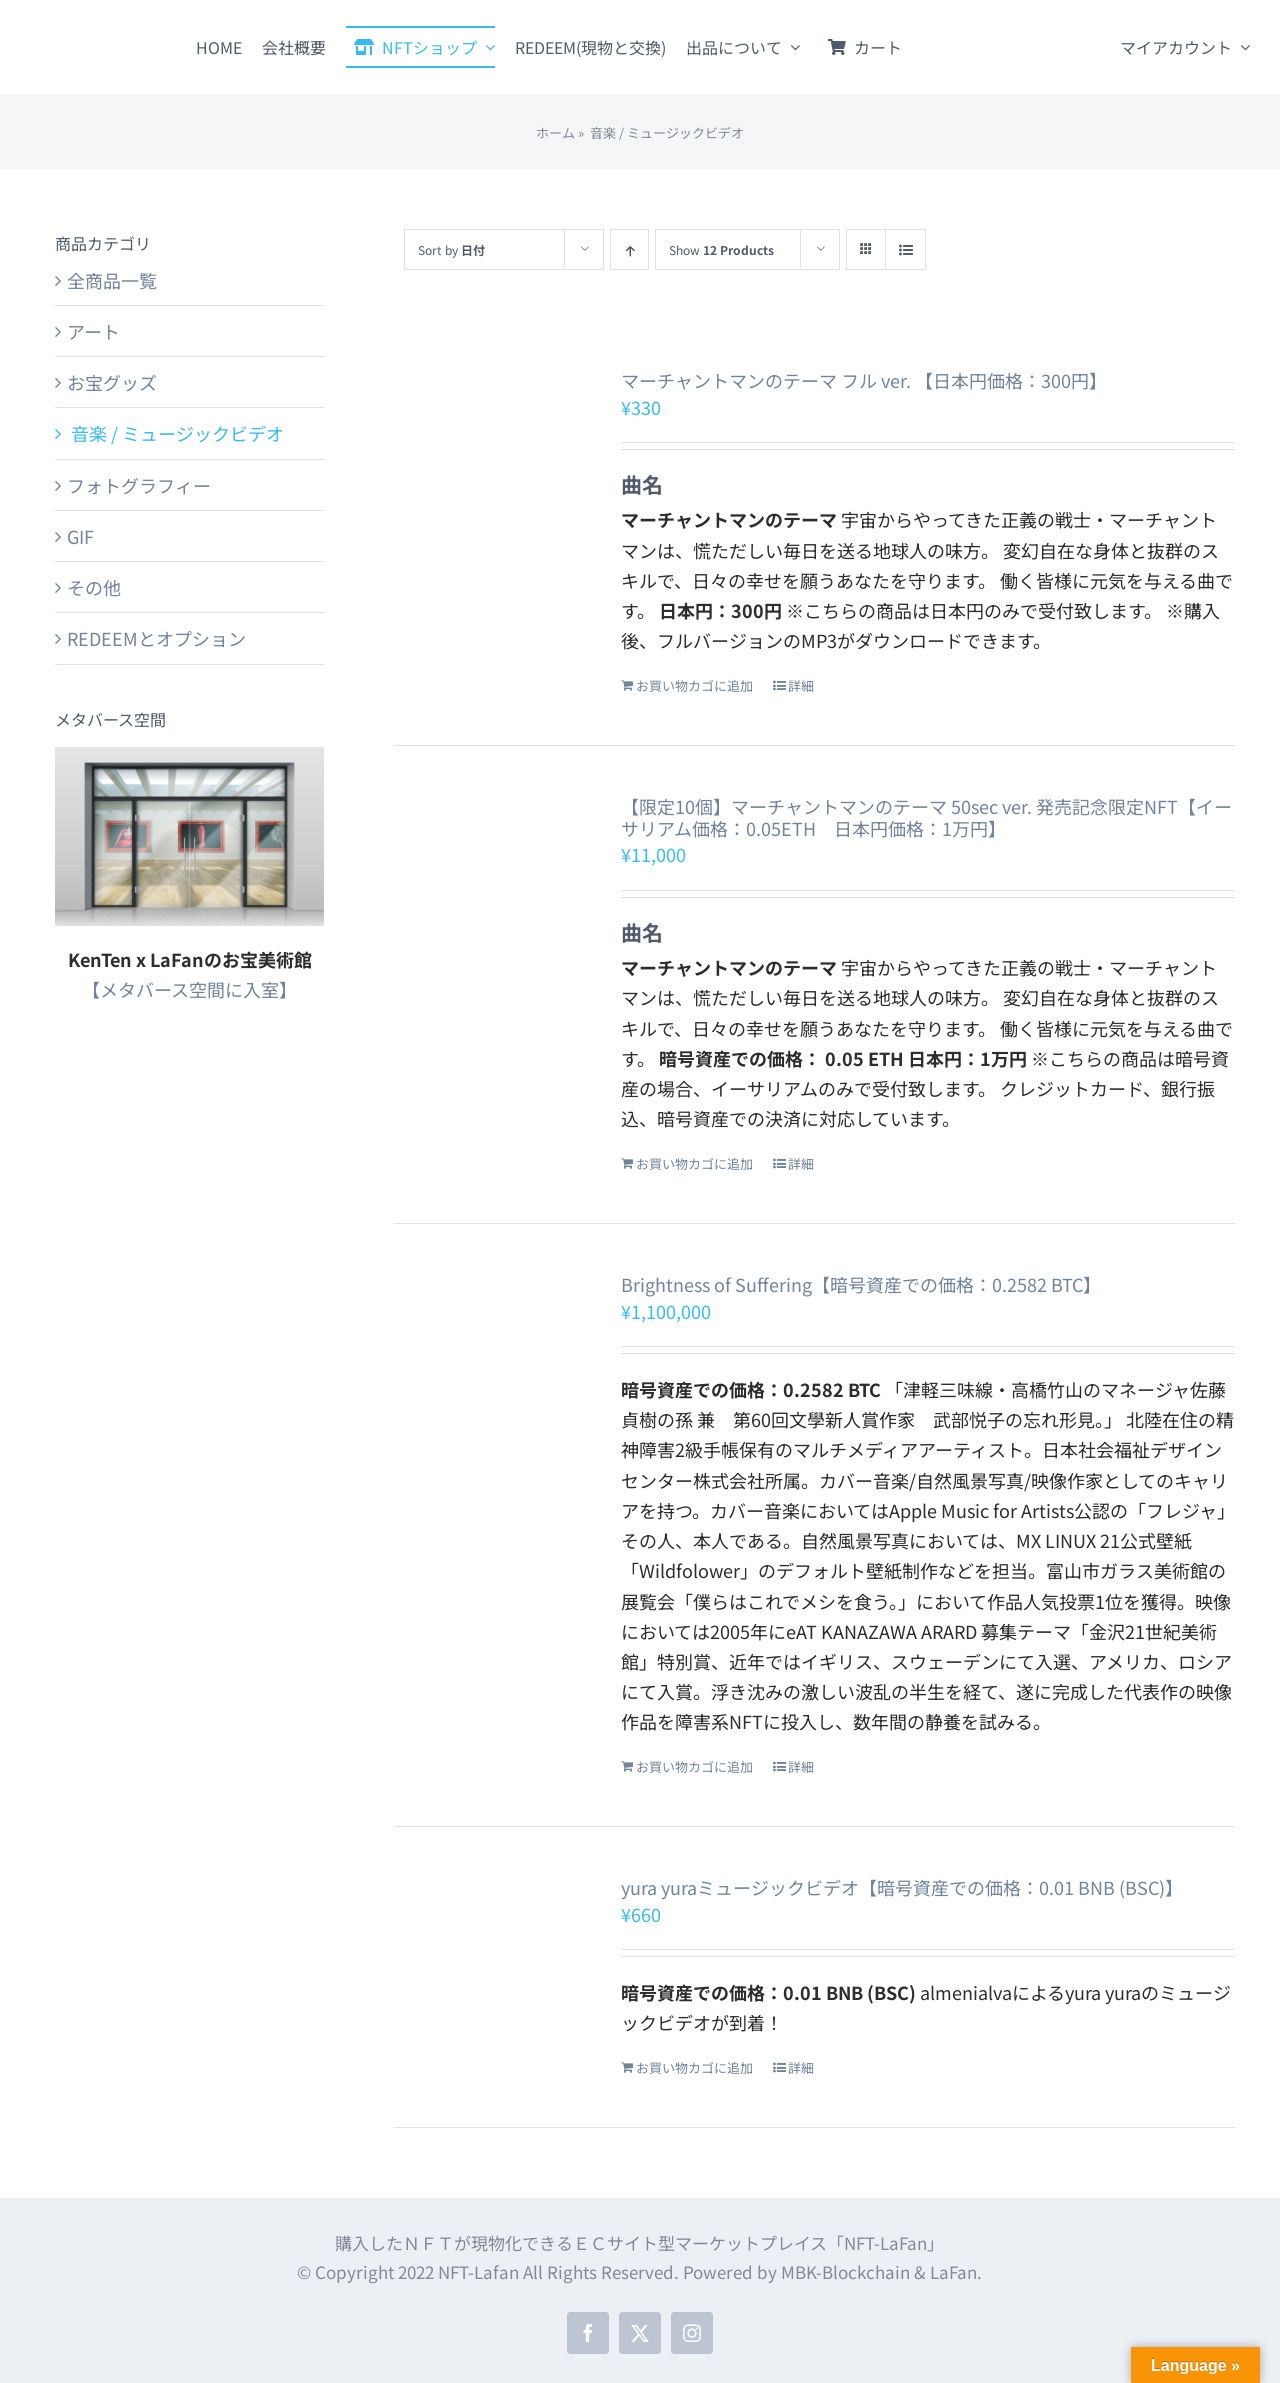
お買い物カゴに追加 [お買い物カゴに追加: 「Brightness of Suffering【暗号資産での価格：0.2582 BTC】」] (694, 1766)
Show (721, 249)
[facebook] (588, 2333)
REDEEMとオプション (156, 638)
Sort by (451, 249)
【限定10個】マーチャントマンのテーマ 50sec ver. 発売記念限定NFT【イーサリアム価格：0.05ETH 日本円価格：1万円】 (926, 817)
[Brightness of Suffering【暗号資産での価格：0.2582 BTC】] (490, 1328)
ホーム (555, 132)
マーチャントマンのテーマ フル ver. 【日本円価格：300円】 (864, 380)
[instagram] (692, 2333)
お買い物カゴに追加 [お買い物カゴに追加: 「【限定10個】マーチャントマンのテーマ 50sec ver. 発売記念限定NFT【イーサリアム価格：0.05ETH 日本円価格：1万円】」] (694, 1163)
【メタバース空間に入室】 (189, 989)
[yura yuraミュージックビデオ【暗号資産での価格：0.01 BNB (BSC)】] (490, 1931)
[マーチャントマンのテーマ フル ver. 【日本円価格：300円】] (490, 453)
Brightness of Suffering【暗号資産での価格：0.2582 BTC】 (861, 1284)
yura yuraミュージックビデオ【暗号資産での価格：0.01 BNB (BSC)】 (902, 1887)
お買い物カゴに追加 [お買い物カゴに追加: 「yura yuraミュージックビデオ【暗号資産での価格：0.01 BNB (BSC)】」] (694, 2067)
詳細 (801, 685)
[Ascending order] (629, 249)
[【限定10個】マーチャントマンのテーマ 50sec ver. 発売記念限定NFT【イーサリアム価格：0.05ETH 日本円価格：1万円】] (490, 879)
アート (93, 331)
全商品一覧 (112, 280)
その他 (94, 587)
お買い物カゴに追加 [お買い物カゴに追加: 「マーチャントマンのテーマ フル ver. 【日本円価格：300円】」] (694, 685)
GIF (80, 536)
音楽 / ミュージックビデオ (175, 433)
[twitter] (640, 2333)
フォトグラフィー (139, 485)
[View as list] (905, 249)
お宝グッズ (112, 382)
